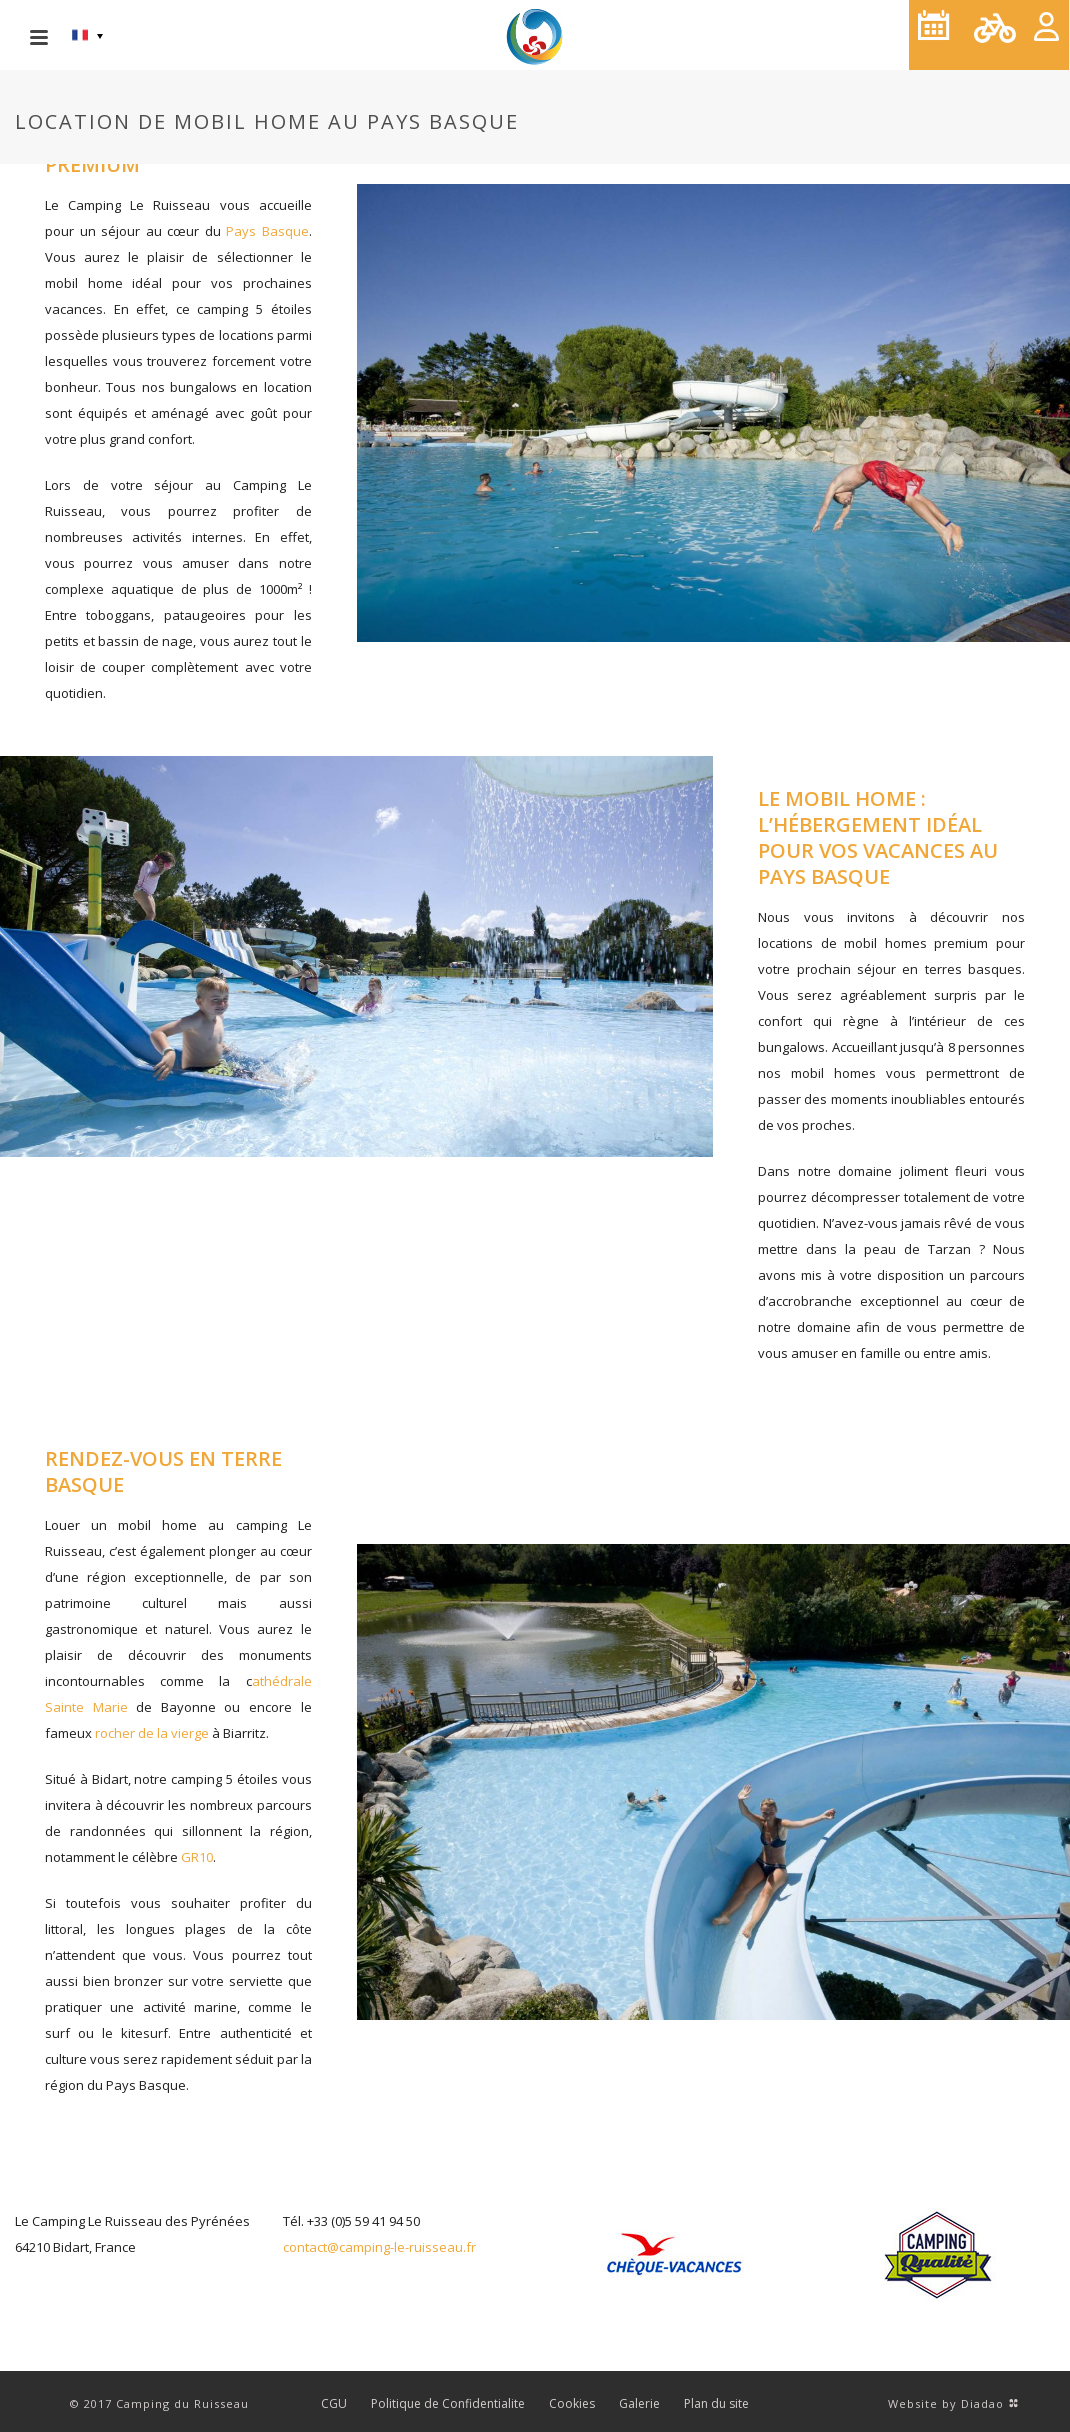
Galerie (639, 2404)
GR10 (197, 1857)
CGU (334, 2404)
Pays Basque (267, 231)
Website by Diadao (946, 2403)
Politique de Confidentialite (448, 2404)
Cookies (572, 2404)
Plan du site (716, 2404)
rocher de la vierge (152, 1733)
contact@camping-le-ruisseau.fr (379, 2247)
